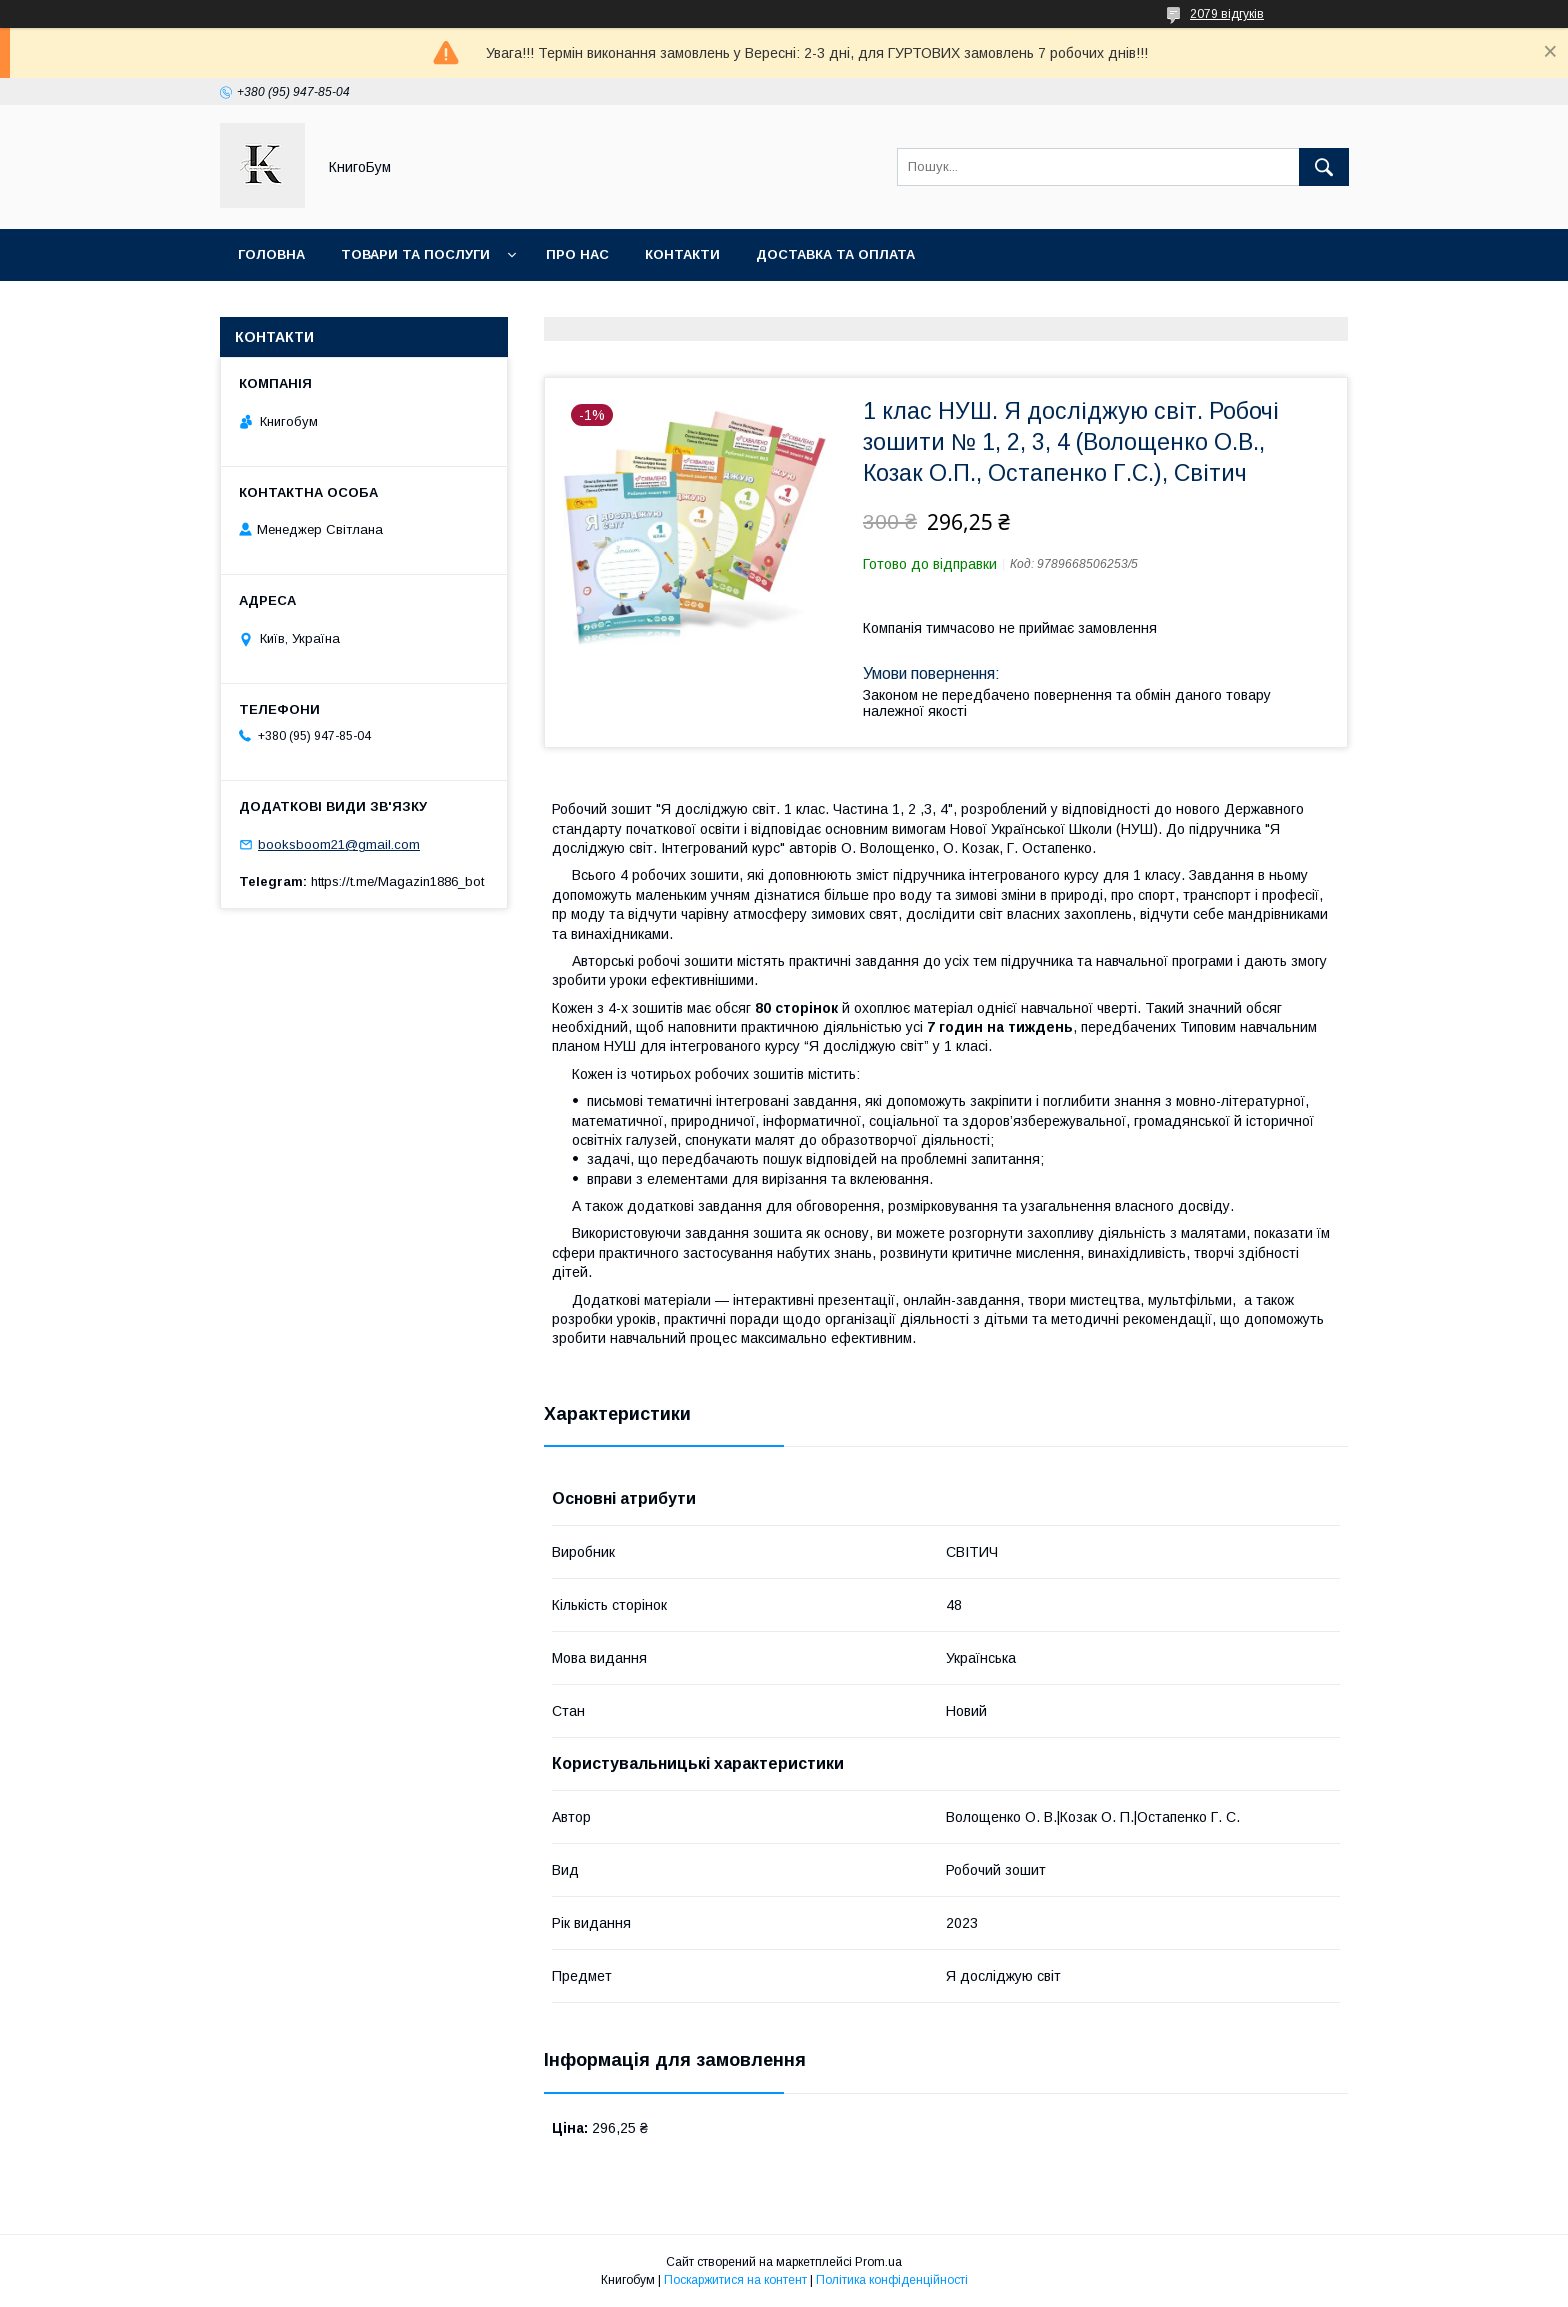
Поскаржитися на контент (735, 2280)
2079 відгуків (1227, 14)
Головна (271, 254)
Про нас (577, 254)
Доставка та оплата (835, 254)
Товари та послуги (415, 254)
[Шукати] (1324, 167)
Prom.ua (878, 2262)
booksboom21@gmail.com (339, 844)
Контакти (682, 254)
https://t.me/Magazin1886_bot (397, 881)
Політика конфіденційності (892, 2280)
